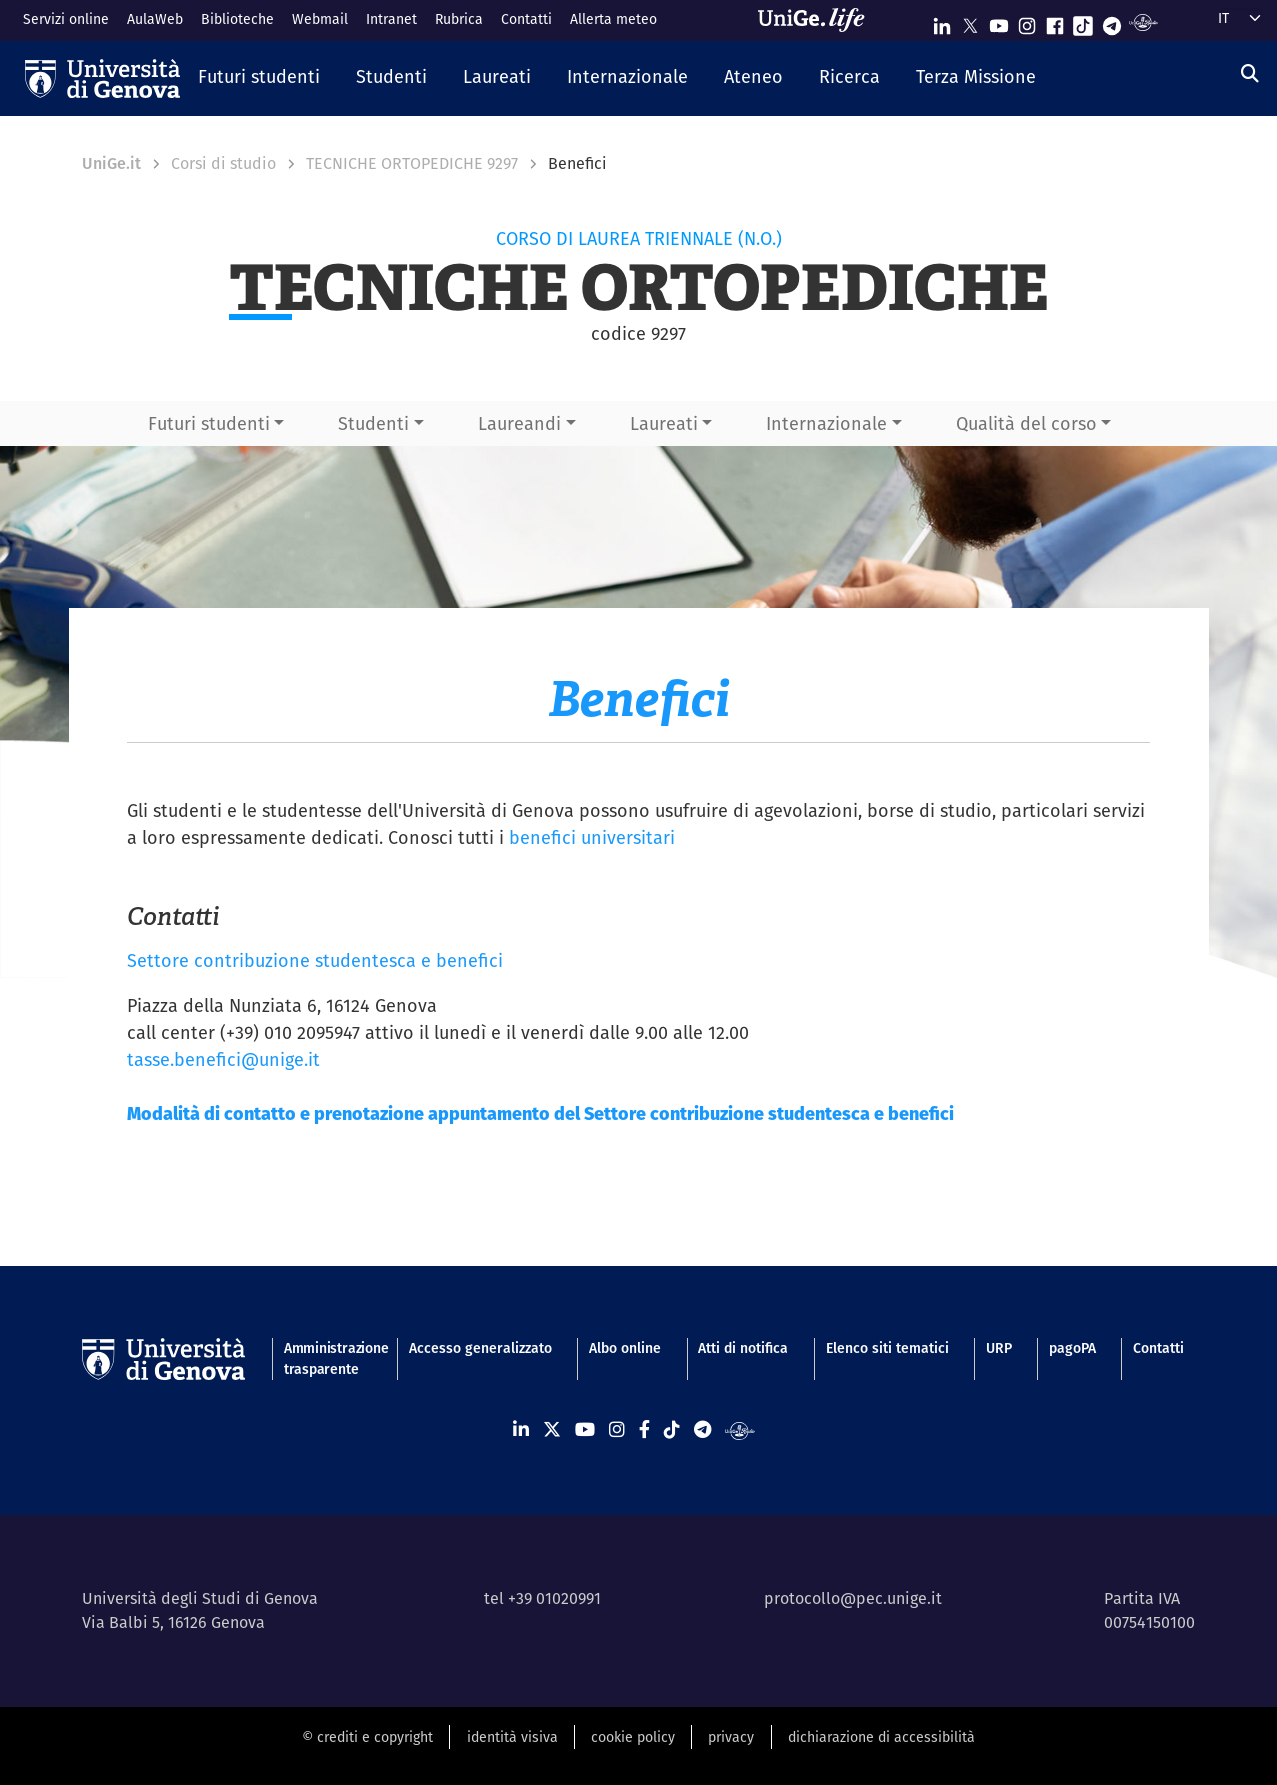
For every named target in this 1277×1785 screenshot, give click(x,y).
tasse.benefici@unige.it (223, 1059)
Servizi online (66, 19)
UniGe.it (111, 163)
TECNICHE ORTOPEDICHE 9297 (412, 163)
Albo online (625, 1348)
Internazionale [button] (826, 423)
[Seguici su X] (970, 21)
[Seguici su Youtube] (999, 21)
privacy (731, 1737)
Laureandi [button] (519, 423)
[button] (259, 78)
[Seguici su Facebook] (1055, 21)
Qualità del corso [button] (1026, 423)
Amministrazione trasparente (328, 1358)
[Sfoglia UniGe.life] (818, 20)
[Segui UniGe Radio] (1143, 21)
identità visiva (512, 1737)
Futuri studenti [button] (209, 423)
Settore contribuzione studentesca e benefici (315, 960)
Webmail (320, 19)
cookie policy (633, 1737)
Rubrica (459, 19)
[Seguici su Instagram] (1027, 21)
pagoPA (1072, 1348)
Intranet (391, 19)
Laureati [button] (664, 423)
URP (999, 1348)
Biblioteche (237, 19)
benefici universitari (592, 837)
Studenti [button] (373, 423)
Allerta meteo (613, 19)
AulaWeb (155, 19)
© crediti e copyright (367, 1737)
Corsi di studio (223, 163)
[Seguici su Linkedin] (942, 21)
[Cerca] (1250, 73)
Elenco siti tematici (887, 1348)
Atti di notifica (743, 1348)
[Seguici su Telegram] (1112, 21)
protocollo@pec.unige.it (853, 1598)
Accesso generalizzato (480, 1348)
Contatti (526, 19)
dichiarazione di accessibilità (881, 1737)
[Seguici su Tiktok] (1083, 21)
